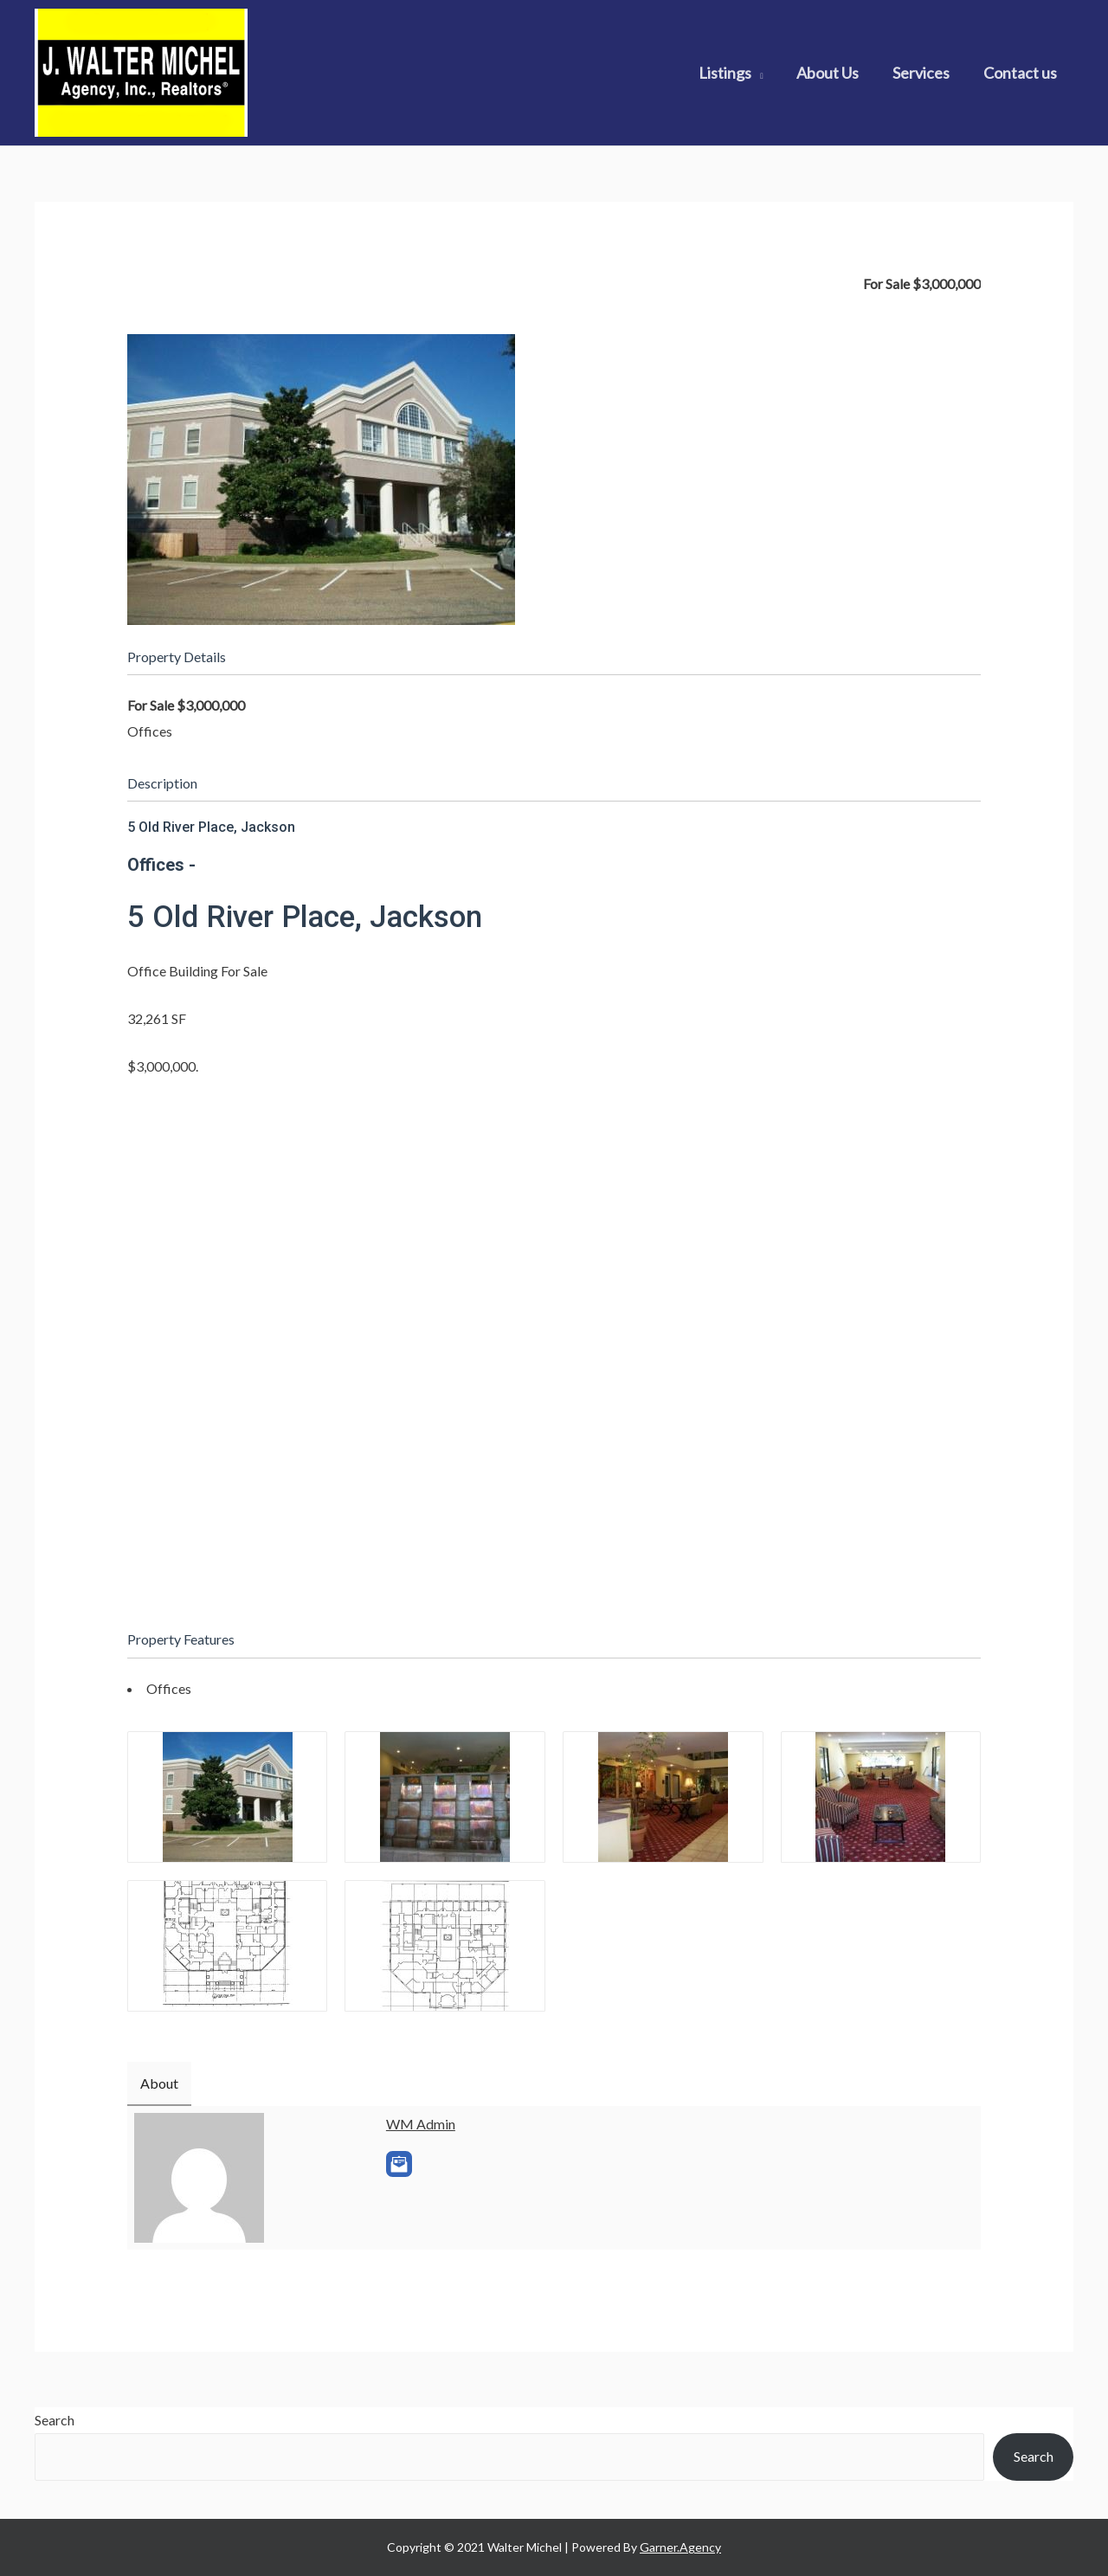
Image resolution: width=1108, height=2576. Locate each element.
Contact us (1021, 72)
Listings (732, 72)
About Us (833, 72)
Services (924, 72)
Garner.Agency (680, 2547)
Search (54, 2420)
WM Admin (420, 2124)
